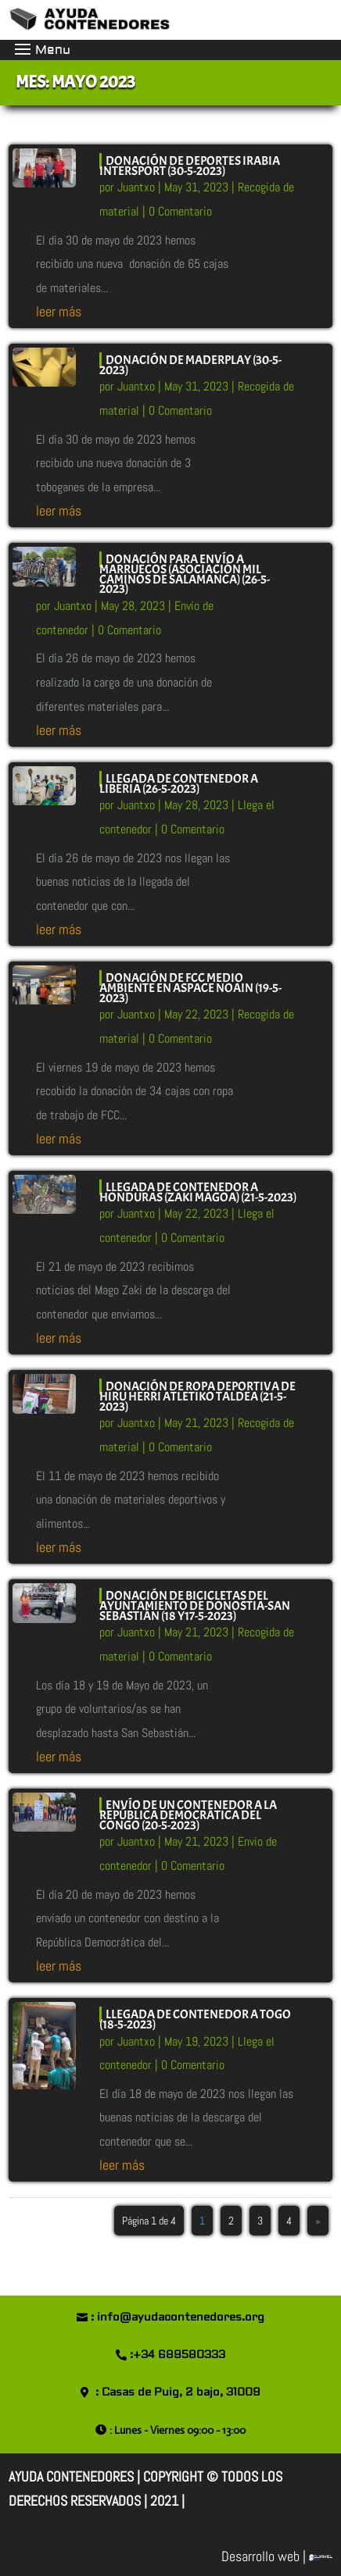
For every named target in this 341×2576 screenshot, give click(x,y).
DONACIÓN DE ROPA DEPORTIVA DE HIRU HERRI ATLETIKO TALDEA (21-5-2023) (197, 1397)
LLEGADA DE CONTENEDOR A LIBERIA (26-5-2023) (178, 784)
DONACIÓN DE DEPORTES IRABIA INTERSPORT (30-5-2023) (189, 166)
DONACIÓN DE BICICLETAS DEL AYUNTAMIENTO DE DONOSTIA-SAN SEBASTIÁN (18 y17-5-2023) (194, 1606)
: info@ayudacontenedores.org (177, 2317)
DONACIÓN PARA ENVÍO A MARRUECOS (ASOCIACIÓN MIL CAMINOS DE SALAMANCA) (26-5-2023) (184, 574)
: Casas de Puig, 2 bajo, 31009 (177, 2392)
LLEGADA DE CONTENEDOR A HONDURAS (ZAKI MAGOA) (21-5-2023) (197, 1192)
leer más (58, 311)
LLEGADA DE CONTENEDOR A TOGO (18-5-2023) (195, 2019)
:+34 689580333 (177, 2355)
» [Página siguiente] (318, 2221)
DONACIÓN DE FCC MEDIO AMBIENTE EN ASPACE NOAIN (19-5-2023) (190, 988)
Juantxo (136, 187)
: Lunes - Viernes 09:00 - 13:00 (177, 2430)
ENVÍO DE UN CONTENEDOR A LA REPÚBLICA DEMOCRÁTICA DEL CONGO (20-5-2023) (188, 1815)
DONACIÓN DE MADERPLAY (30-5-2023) (190, 365)
